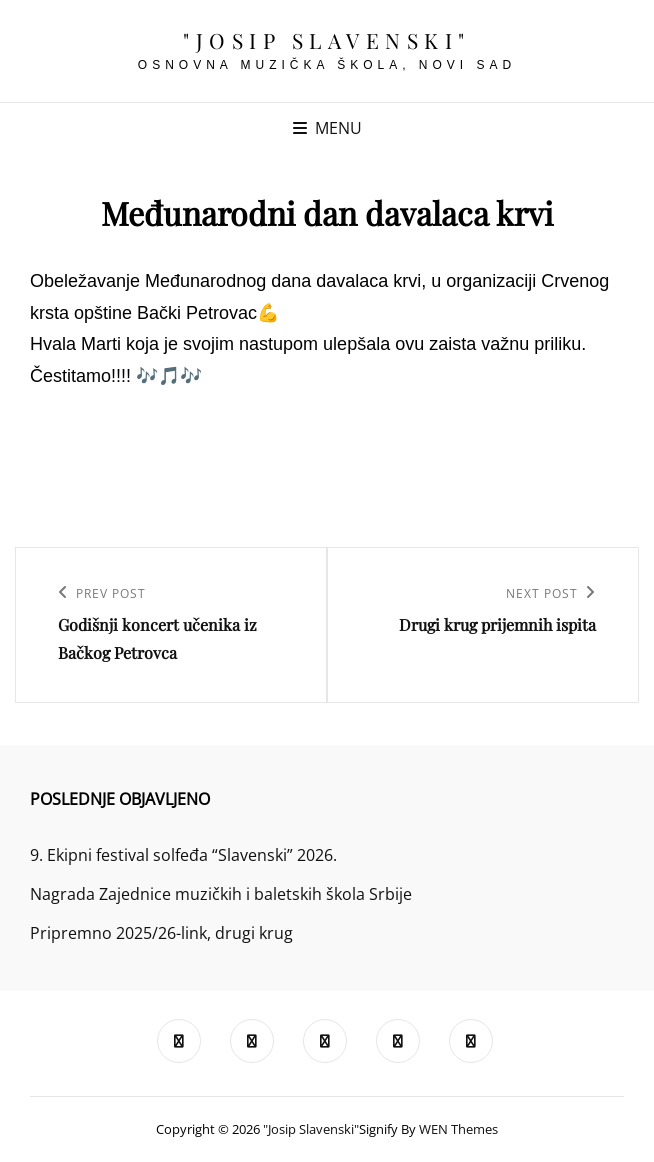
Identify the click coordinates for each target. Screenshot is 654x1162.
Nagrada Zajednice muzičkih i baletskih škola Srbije (221, 894)
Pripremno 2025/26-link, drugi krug (161, 933)
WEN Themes (458, 1129)
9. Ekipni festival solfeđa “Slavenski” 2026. (183, 855)
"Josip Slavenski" (327, 40)
